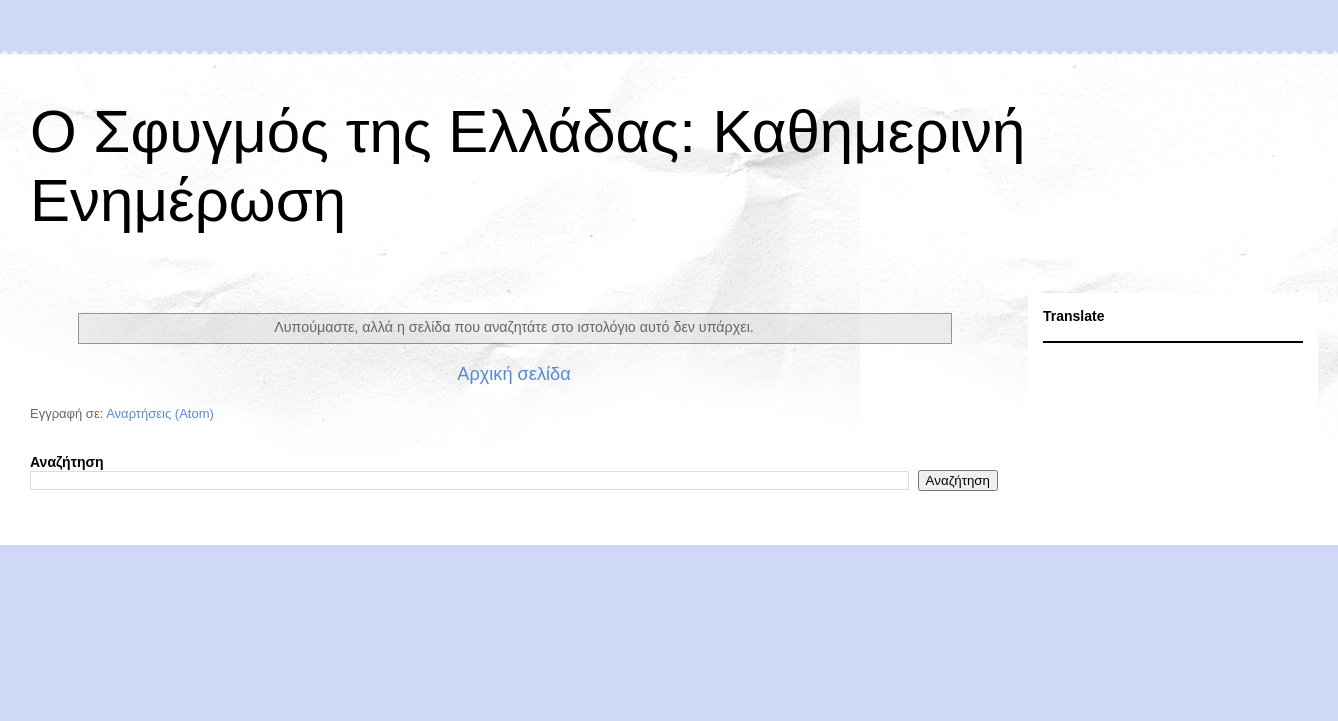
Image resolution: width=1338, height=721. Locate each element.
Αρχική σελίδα (513, 374)
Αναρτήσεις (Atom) (160, 413)
